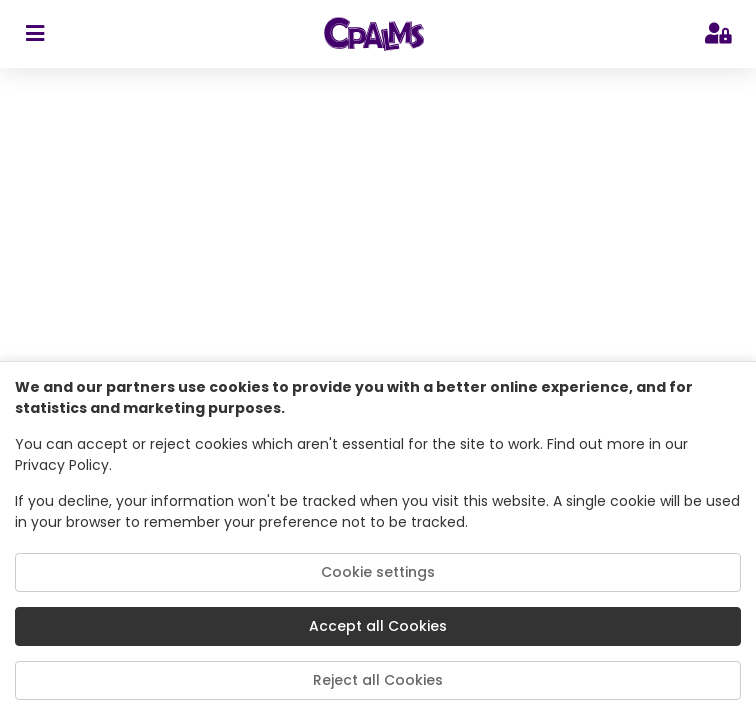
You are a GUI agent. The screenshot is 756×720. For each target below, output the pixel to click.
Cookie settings (378, 572)
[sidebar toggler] (34, 34)
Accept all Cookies (378, 626)
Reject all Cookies (378, 680)
